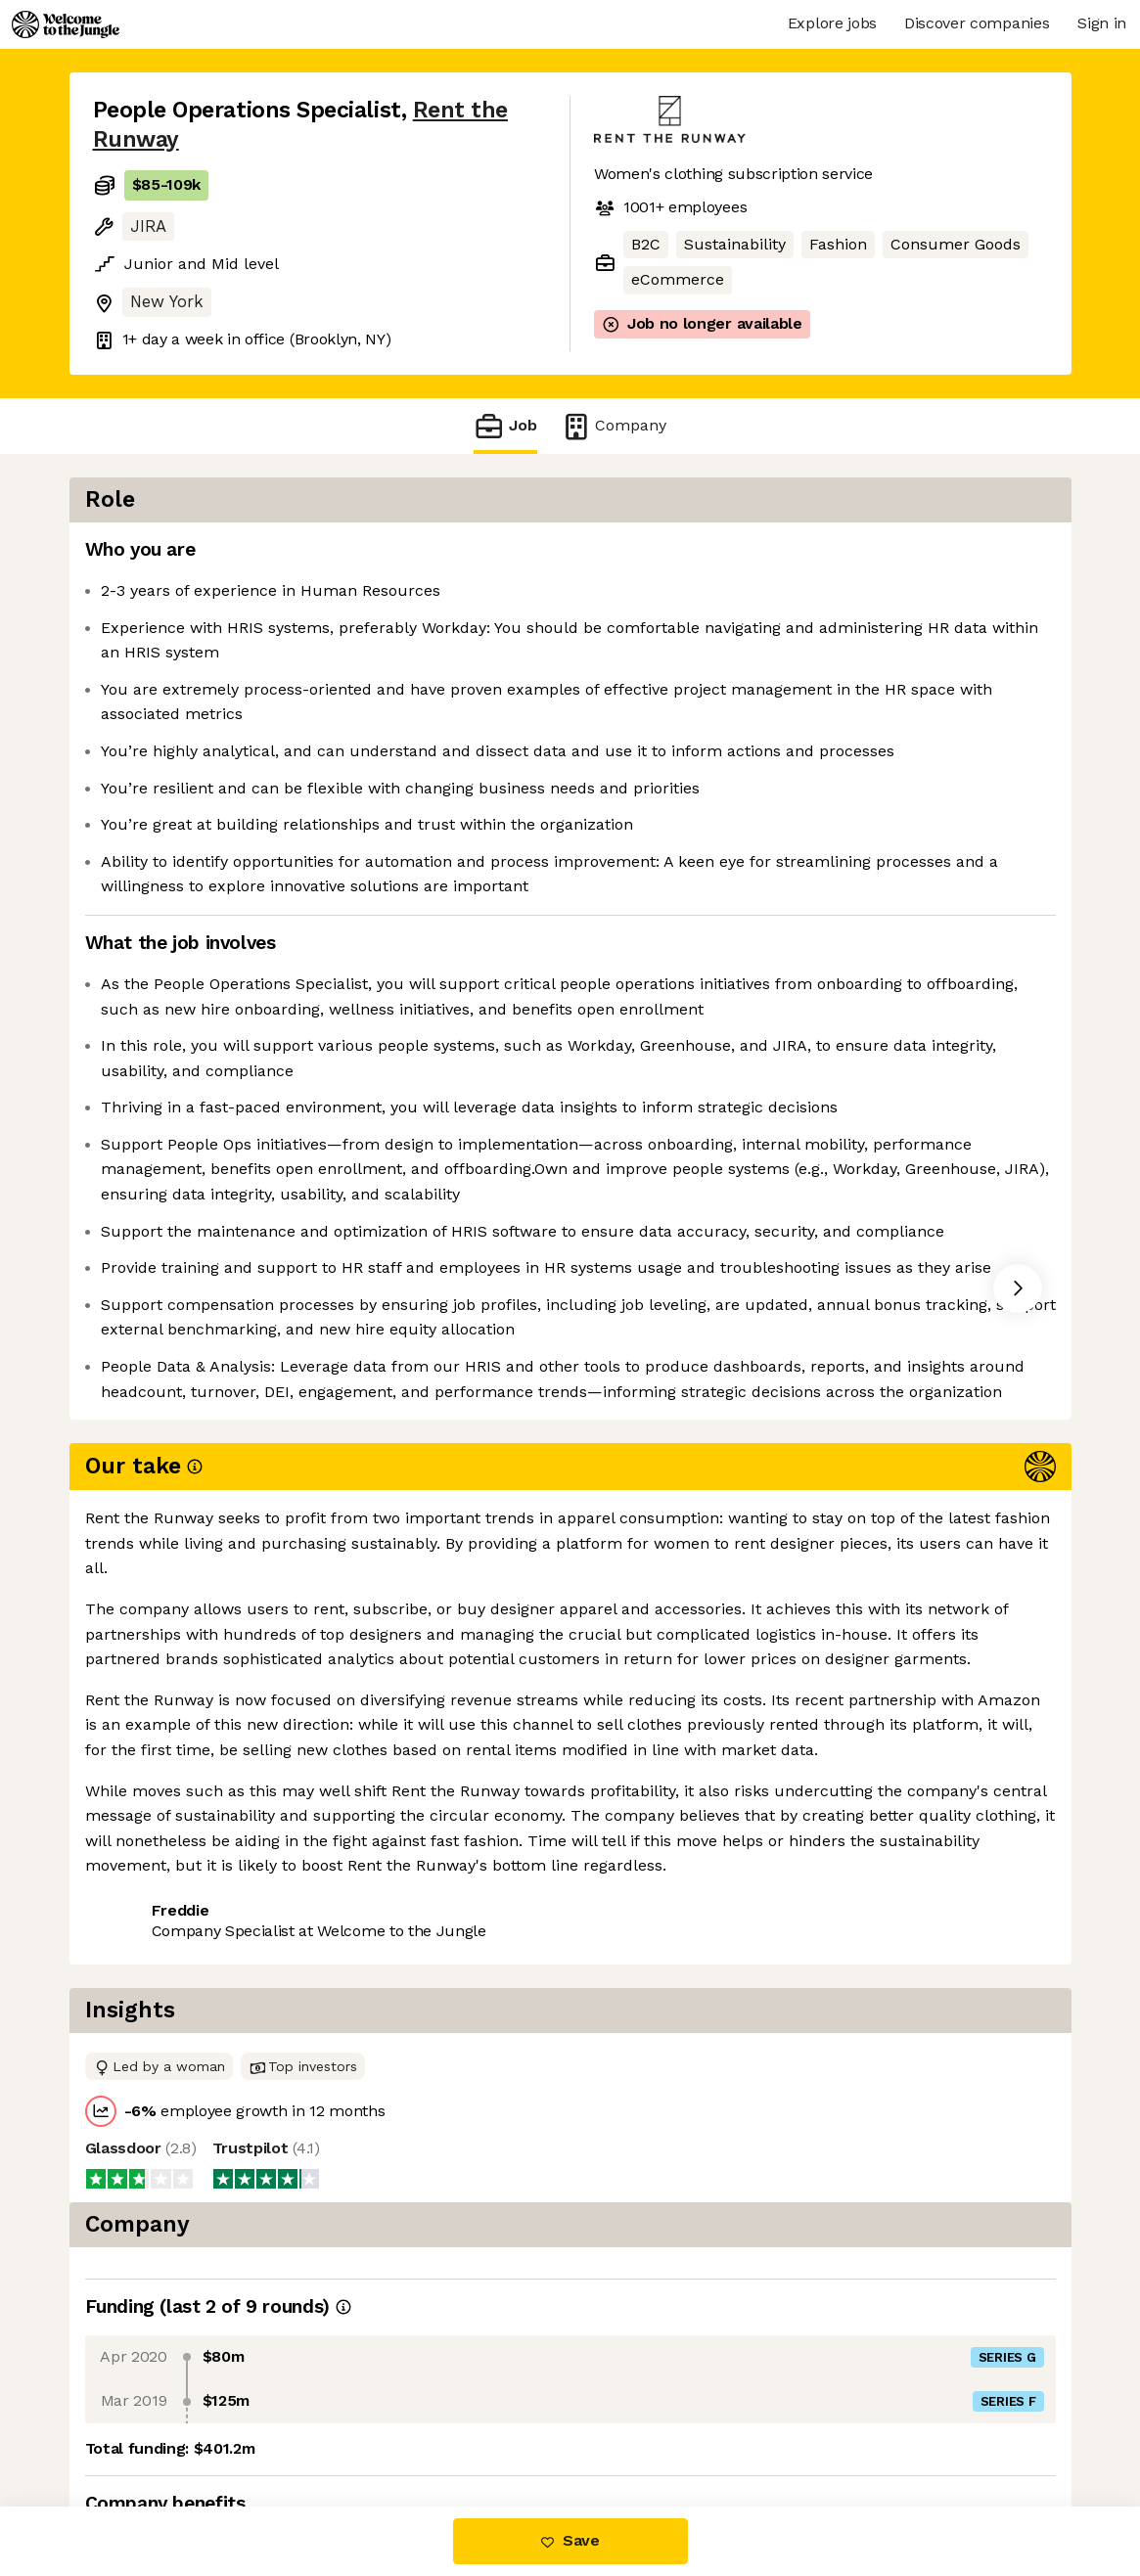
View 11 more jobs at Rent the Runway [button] (372, 1969)
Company (613, 426)
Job (505, 426)
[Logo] (65, 24)
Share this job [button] (146, 1969)
